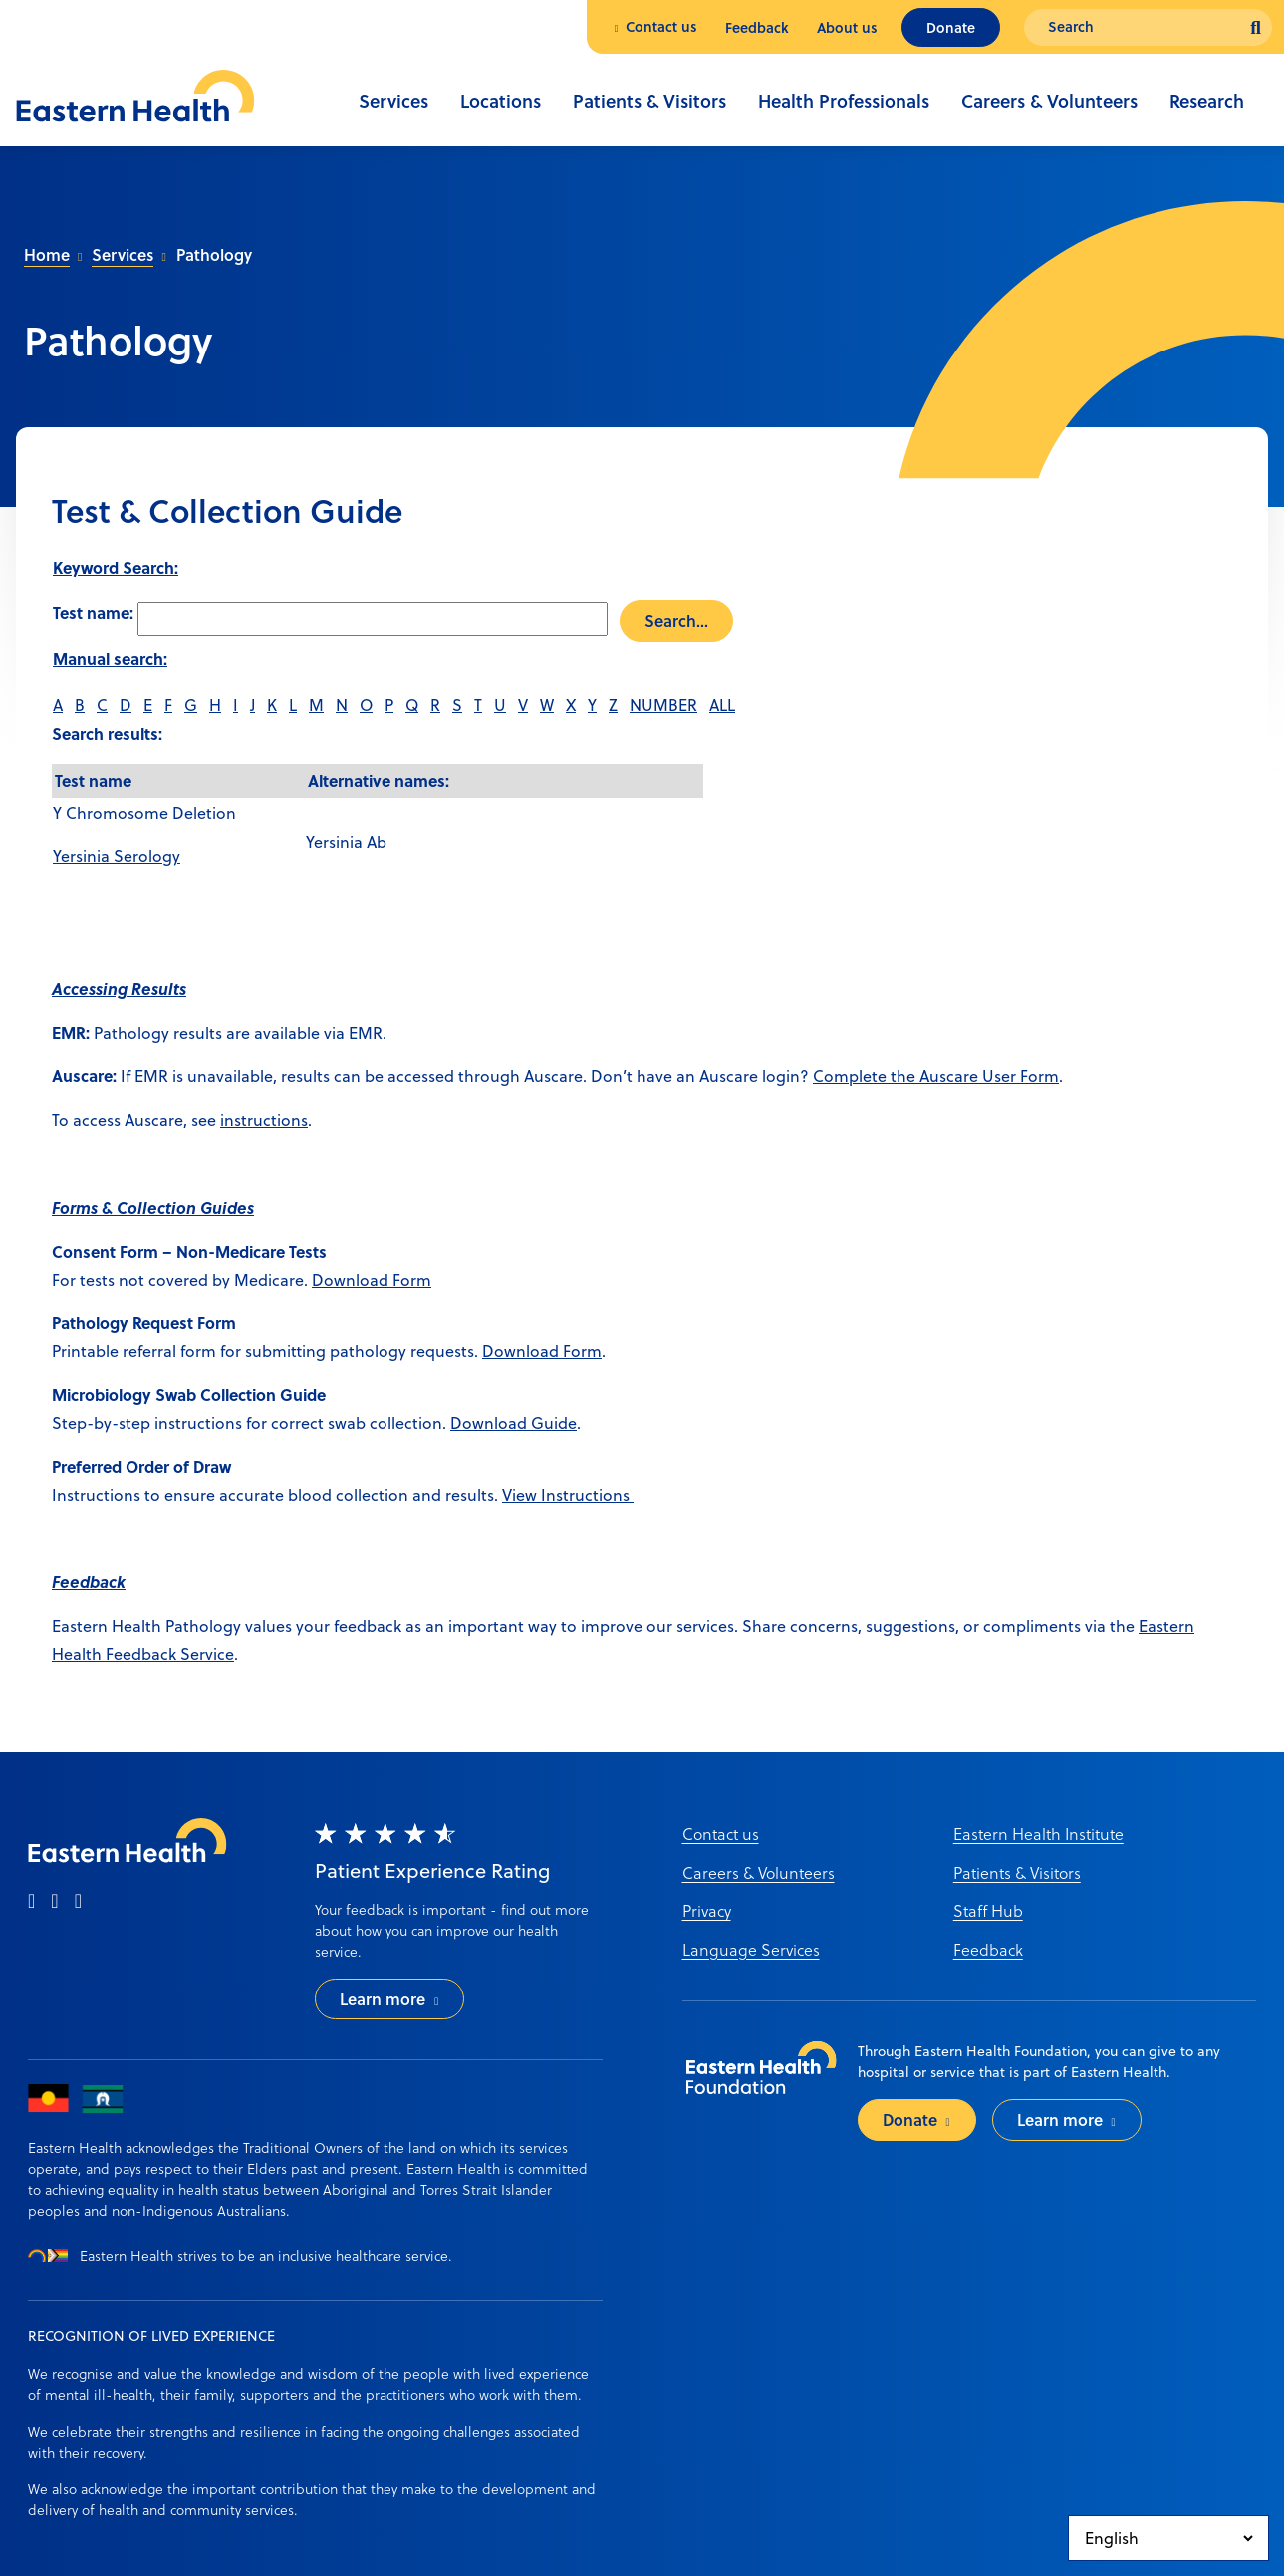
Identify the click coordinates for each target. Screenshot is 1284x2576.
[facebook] (31, 1902)
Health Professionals (843, 101)
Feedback (757, 27)
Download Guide (513, 1423)
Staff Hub (988, 1910)
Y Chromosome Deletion (144, 812)
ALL (722, 705)
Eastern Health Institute (1038, 1833)
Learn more (382, 1999)
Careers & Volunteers (1049, 101)
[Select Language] (1168, 2538)
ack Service (192, 1654)
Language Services (751, 1949)
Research (1206, 101)
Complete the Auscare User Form (936, 1076)
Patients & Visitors (649, 101)
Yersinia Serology (116, 856)
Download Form (371, 1279)
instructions (264, 1120)
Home (47, 254)
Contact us (661, 26)
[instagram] (54, 1902)
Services (393, 101)
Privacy (706, 1910)
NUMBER (663, 705)
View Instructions (568, 1495)
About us (847, 27)
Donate (950, 27)
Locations (500, 101)
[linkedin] (78, 1902)
